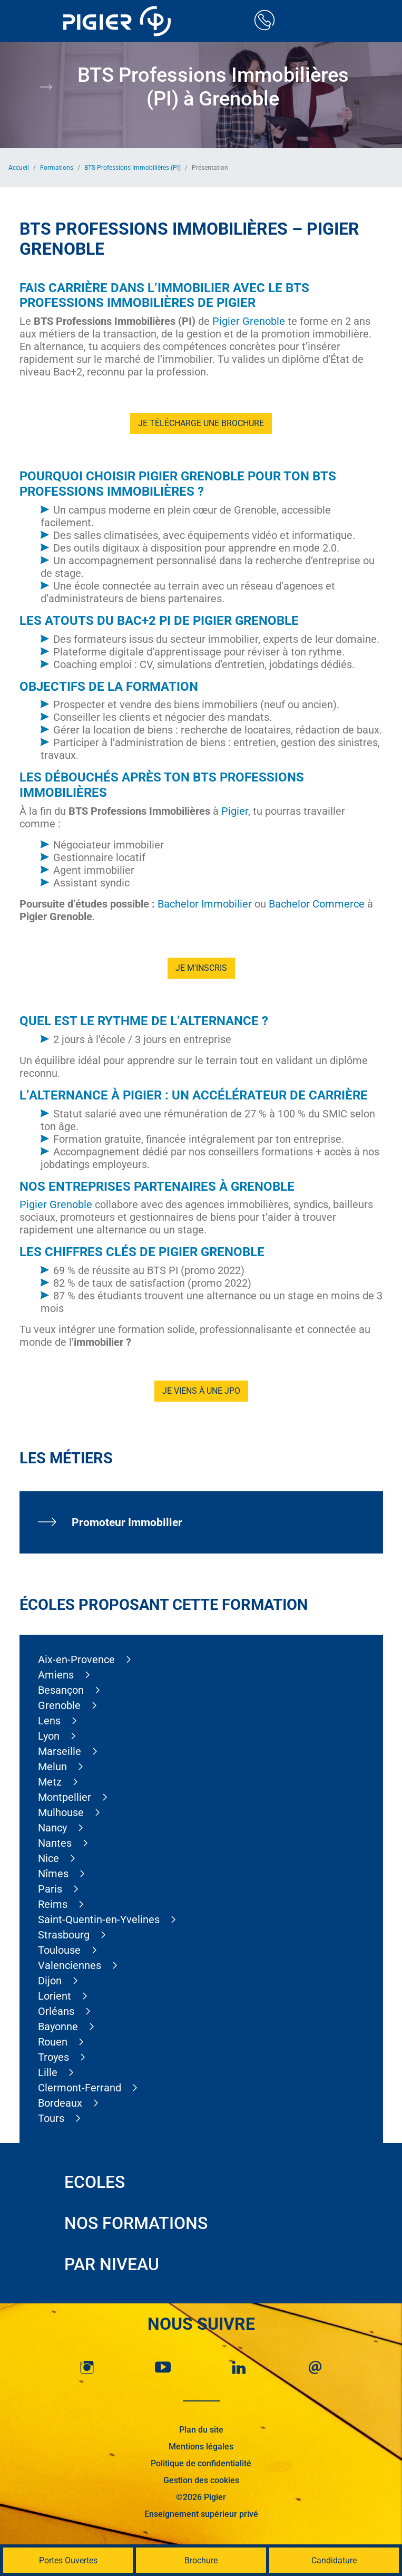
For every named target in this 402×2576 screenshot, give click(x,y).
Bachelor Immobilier (205, 904)
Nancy (52, 1827)
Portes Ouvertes (68, 2560)
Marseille (59, 1751)
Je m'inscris (201, 968)
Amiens (56, 1674)
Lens (49, 1720)
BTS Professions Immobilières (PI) (132, 167)
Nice (48, 1858)
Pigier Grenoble (248, 321)
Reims (52, 1904)
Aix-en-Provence (76, 1659)
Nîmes (53, 1873)
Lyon (49, 1736)
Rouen (52, 2041)
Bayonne (58, 2026)
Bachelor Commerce (317, 904)
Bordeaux (60, 2103)
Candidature (334, 2560)
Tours (51, 2118)
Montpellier (64, 1797)
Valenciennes (69, 1965)
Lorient (54, 1996)
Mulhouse (61, 1812)
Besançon (61, 1690)
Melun (52, 1766)
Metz (50, 1782)
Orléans (56, 2011)
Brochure (201, 2560)
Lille (47, 2072)
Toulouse (59, 1950)
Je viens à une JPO (201, 1391)
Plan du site (201, 2430)
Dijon (50, 1980)
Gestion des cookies (201, 2480)
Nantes (55, 1843)
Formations (56, 167)
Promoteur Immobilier (127, 1522)
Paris (50, 1889)
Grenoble (59, 1705)
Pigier (234, 811)
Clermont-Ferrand (79, 2087)
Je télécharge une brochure (201, 423)
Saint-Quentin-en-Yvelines (99, 1919)
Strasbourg (64, 1934)
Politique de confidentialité (201, 2463)
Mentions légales (201, 2447)
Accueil (18, 167)
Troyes (53, 2057)
